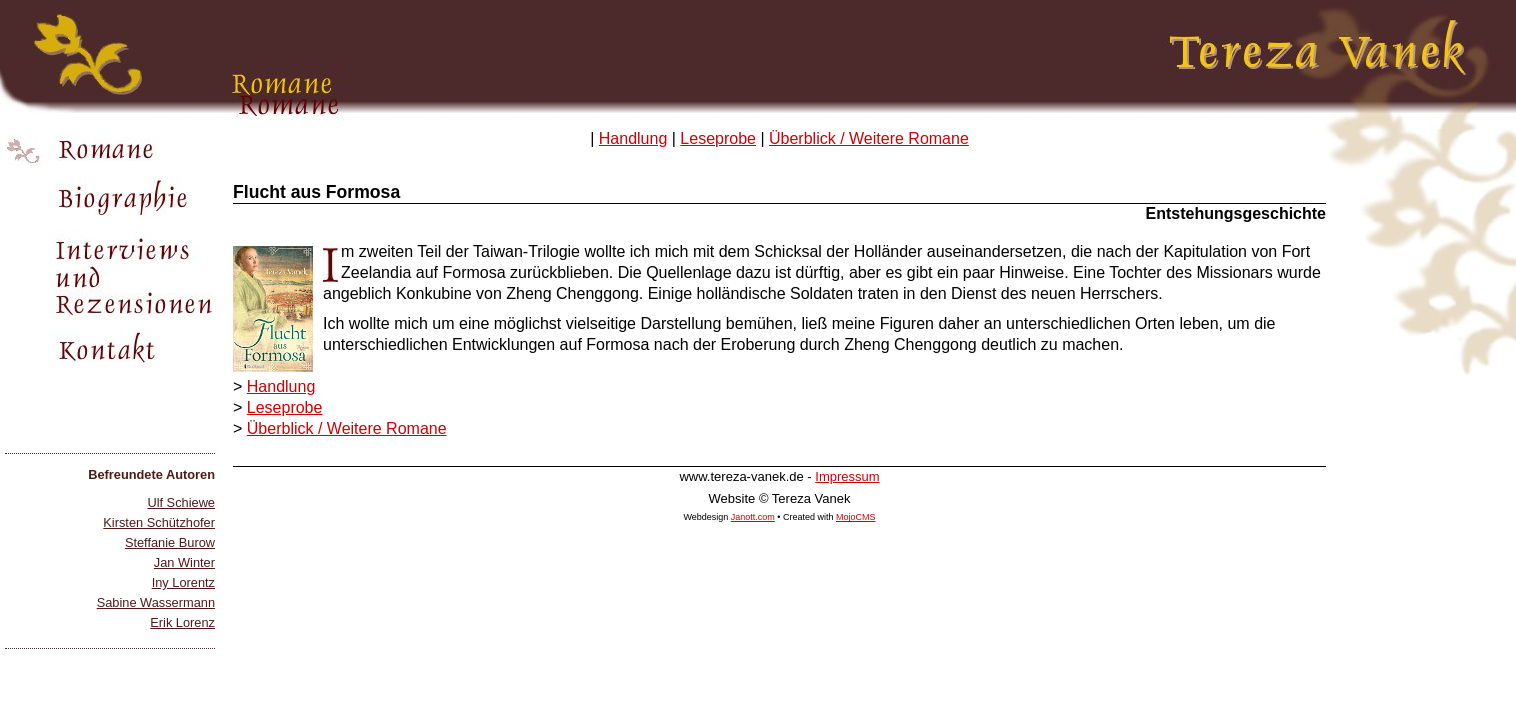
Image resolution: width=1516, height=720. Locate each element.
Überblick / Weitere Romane (869, 138)
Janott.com (753, 517)
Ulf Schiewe (181, 502)
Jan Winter (184, 562)
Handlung (633, 138)
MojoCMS (856, 517)
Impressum (847, 476)
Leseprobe (718, 138)
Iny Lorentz (183, 582)
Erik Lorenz (182, 622)
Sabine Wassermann (156, 602)
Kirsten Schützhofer (159, 522)
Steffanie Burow (170, 542)
